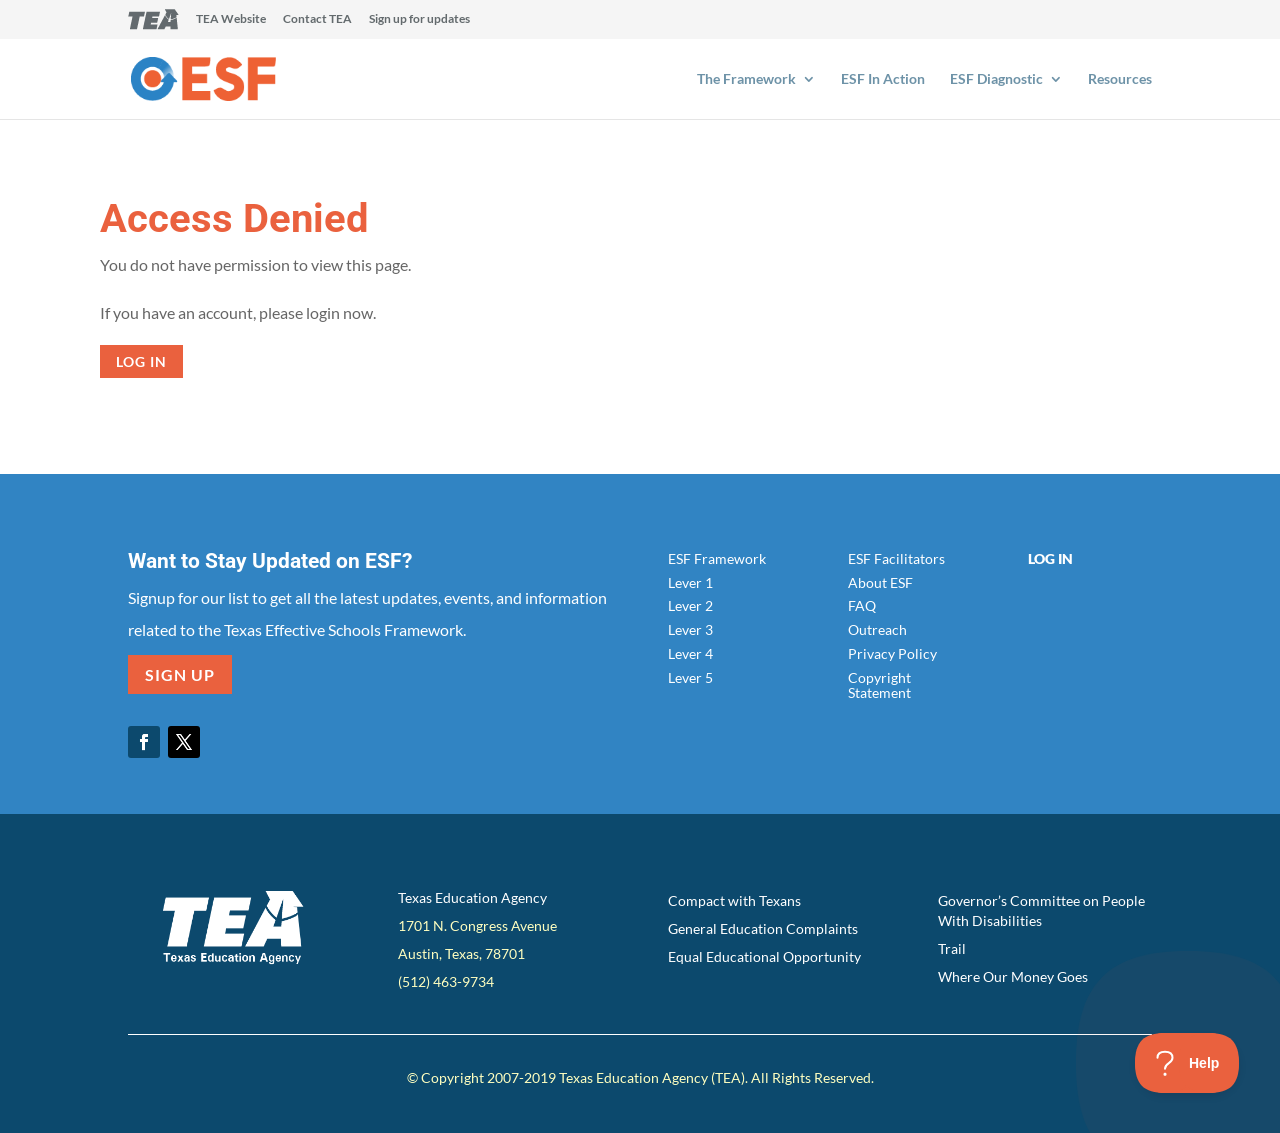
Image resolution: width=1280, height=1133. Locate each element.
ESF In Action (883, 79)
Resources (1120, 79)
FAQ (862, 605)
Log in (141, 361)
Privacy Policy (892, 653)
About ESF (880, 582)
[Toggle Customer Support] (1187, 1063)
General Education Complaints (763, 928)
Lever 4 (690, 653)
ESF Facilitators (896, 558)
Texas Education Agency (472, 897)
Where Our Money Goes (1013, 976)
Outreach (877, 629)
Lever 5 (690, 677)
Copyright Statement (879, 685)
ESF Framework (717, 558)
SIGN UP (180, 674)
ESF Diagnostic (996, 79)
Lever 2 (690, 605)
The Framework (746, 79)
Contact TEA (317, 19)
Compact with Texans (734, 900)
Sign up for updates (419, 19)
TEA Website (231, 19)
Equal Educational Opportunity (764, 956)
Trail (952, 948)
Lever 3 (690, 629)
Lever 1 (690, 582)
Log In (1050, 558)
